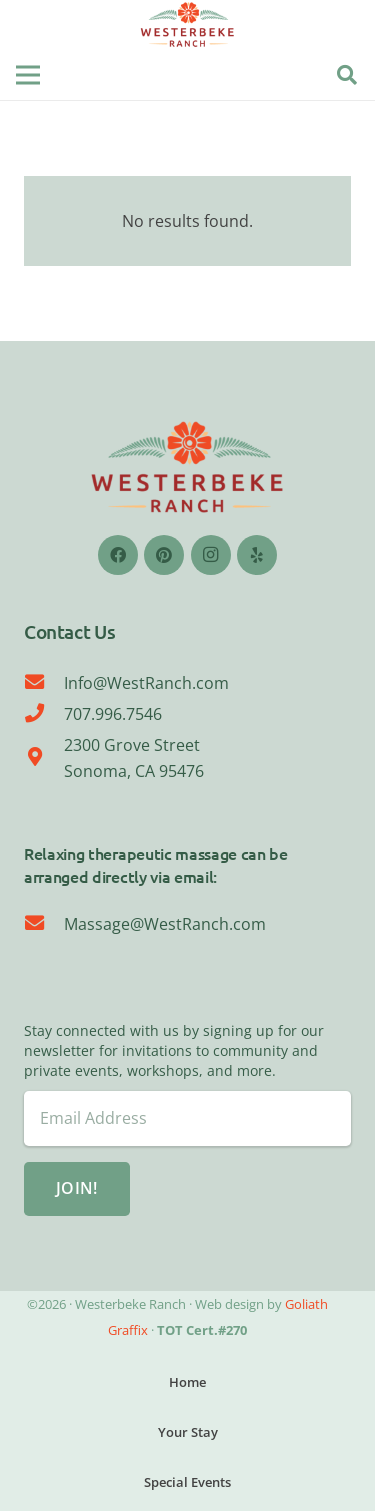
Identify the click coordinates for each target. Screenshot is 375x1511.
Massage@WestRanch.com (165, 924)
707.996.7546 (113, 714)
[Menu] (28, 75)
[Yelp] (257, 555)
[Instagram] (211, 555)
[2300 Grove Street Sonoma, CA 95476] (44, 758)
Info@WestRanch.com (146, 683)
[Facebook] (118, 555)
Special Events (187, 1482)
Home (187, 1382)
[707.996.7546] (44, 714)
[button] (347, 75)
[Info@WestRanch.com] (44, 683)
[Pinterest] (164, 555)
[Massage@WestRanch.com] (44, 924)
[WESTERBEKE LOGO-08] (188, 25)
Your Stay (188, 1432)
